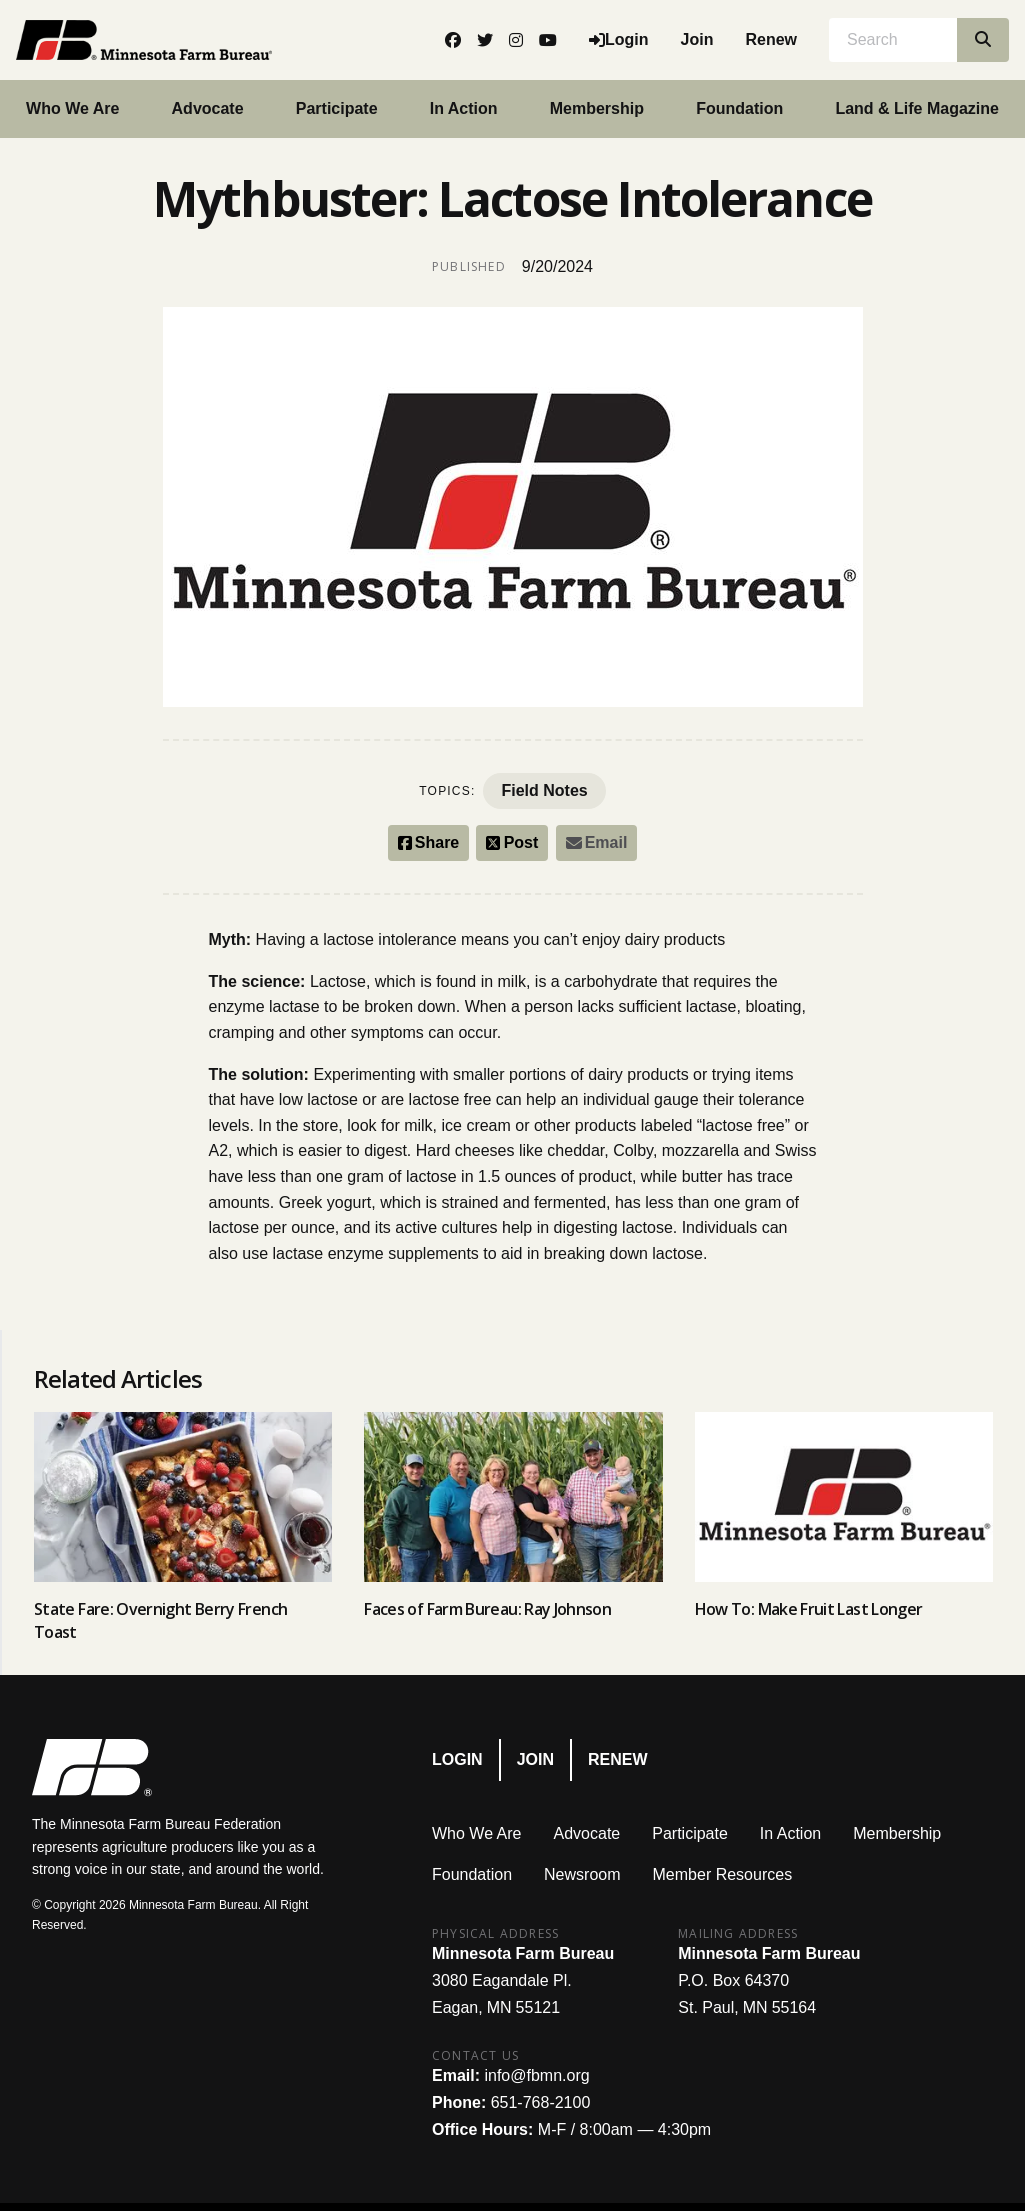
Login (457, 1759)
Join (697, 39)
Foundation (739, 108)
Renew (771, 39)
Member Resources (723, 1874)
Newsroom (582, 1874)
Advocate (208, 108)
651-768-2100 (541, 2102)
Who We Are (477, 1833)
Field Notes (544, 790)
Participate (337, 108)
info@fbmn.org (536, 2075)
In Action (464, 108)
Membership (597, 108)
